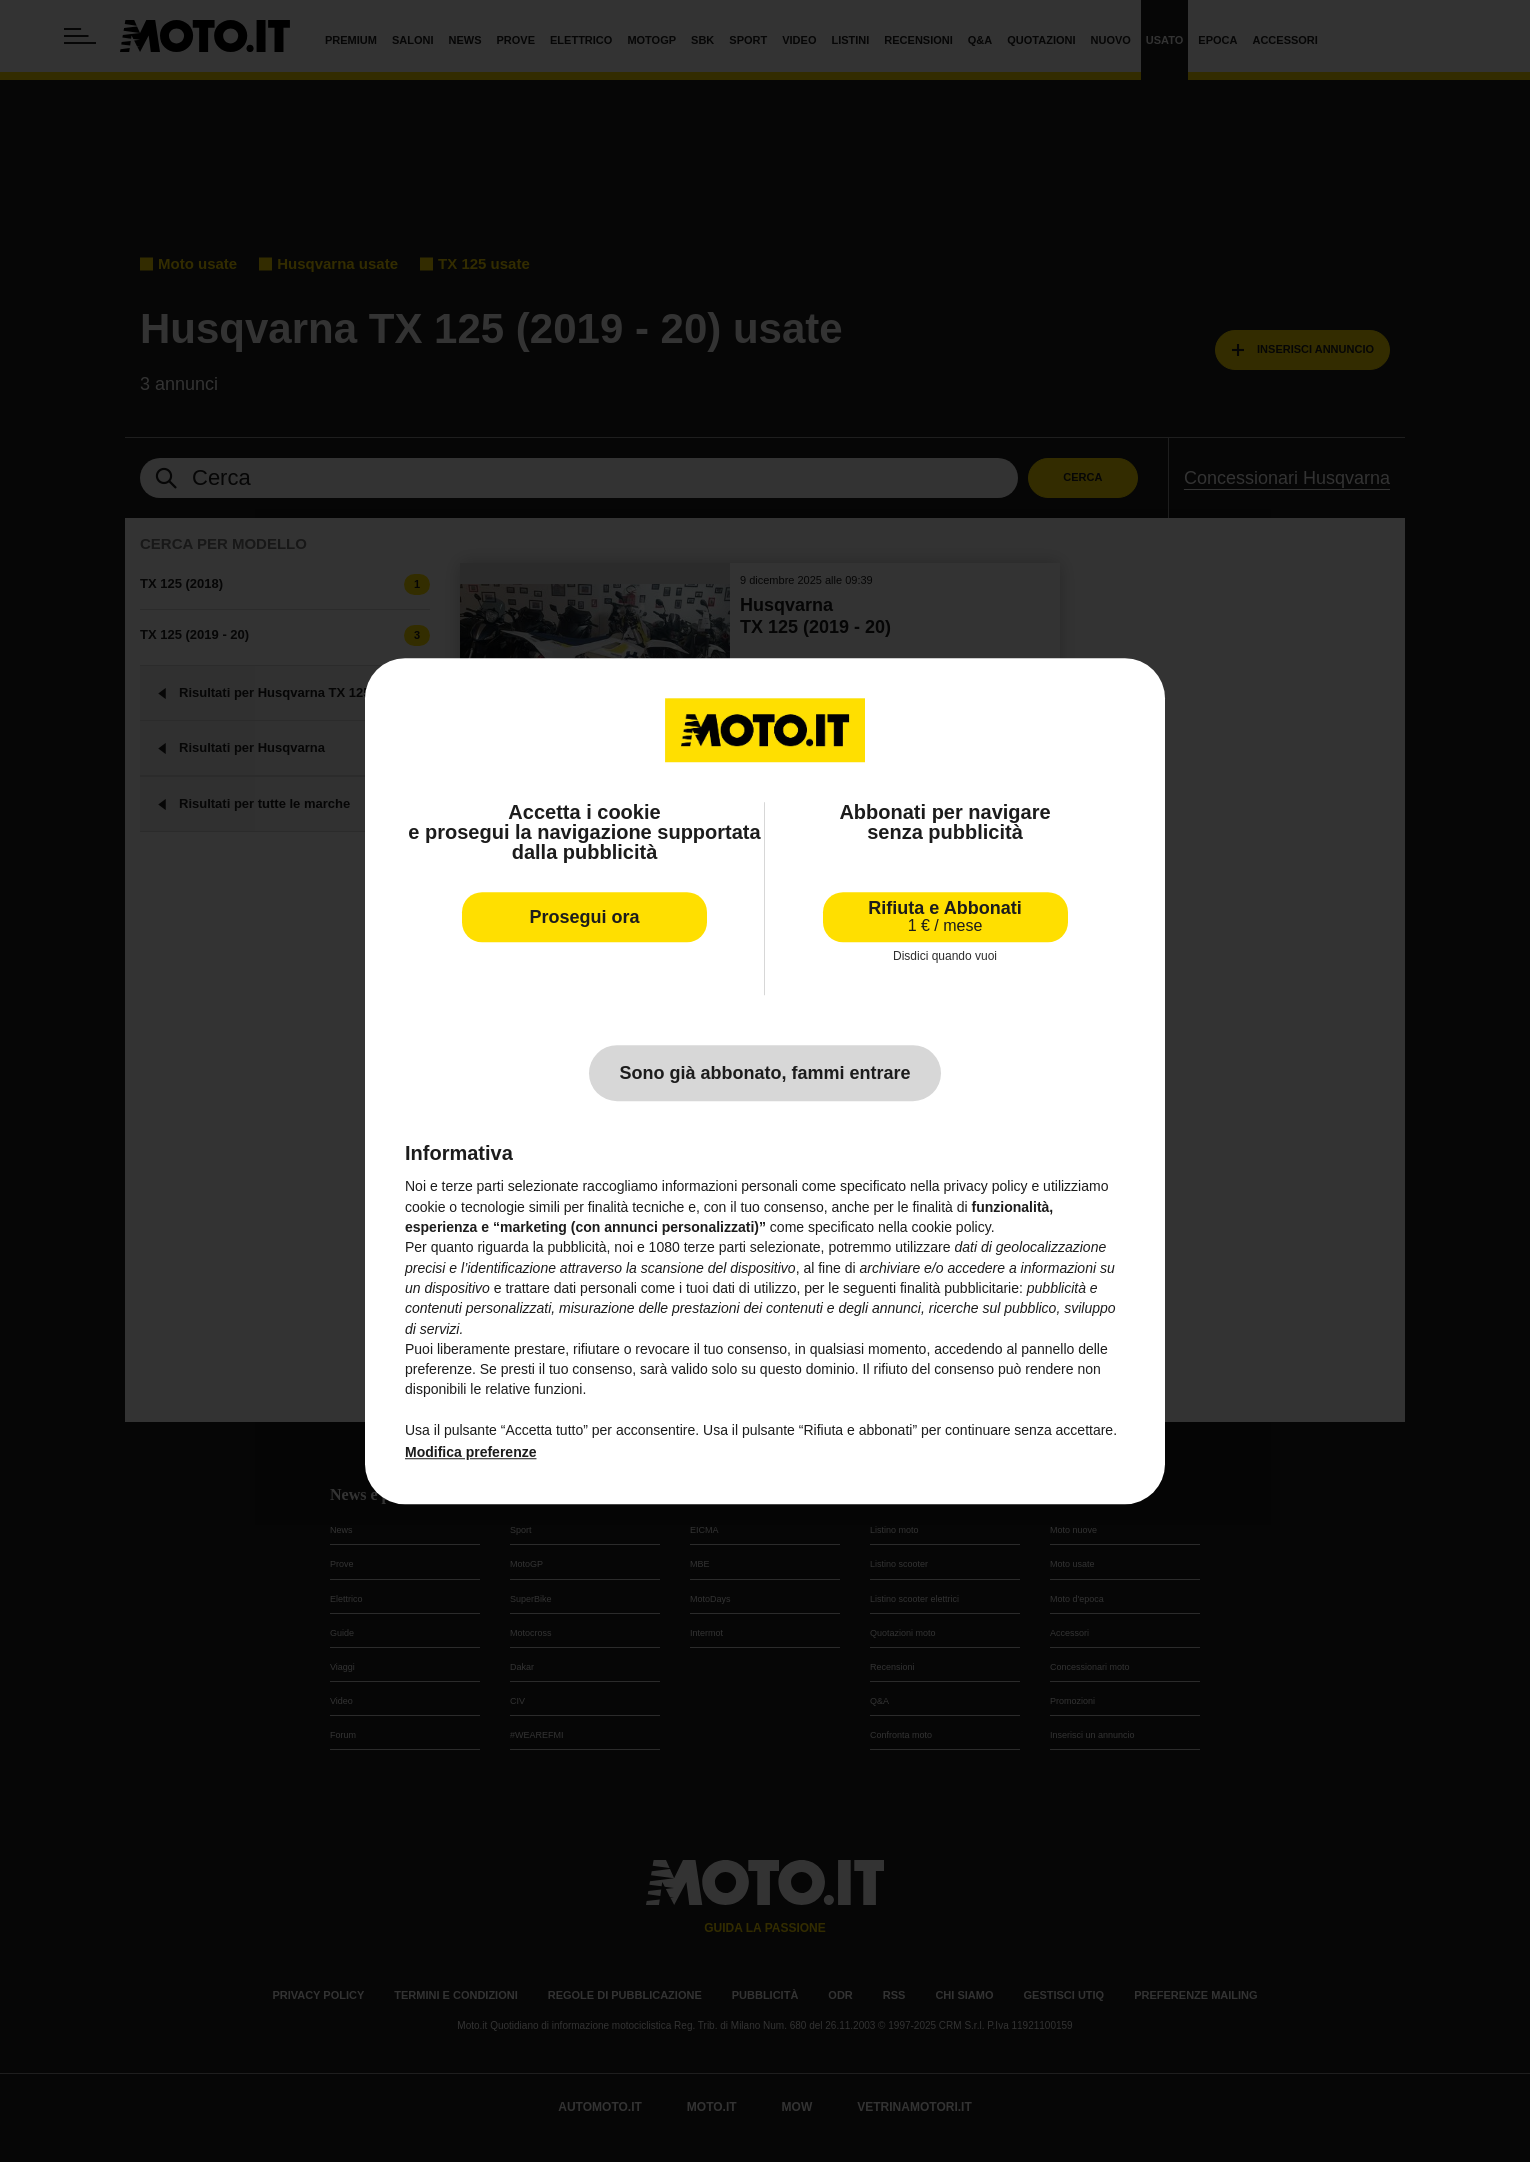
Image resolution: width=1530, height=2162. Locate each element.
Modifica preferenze (470, 1453)
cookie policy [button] (951, 1227)
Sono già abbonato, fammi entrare (764, 1074)
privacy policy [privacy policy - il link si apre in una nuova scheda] (986, 1187)
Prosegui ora (584, 917)
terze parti (715, 1248)
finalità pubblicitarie (959, 1288)
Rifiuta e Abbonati (944, 916)
